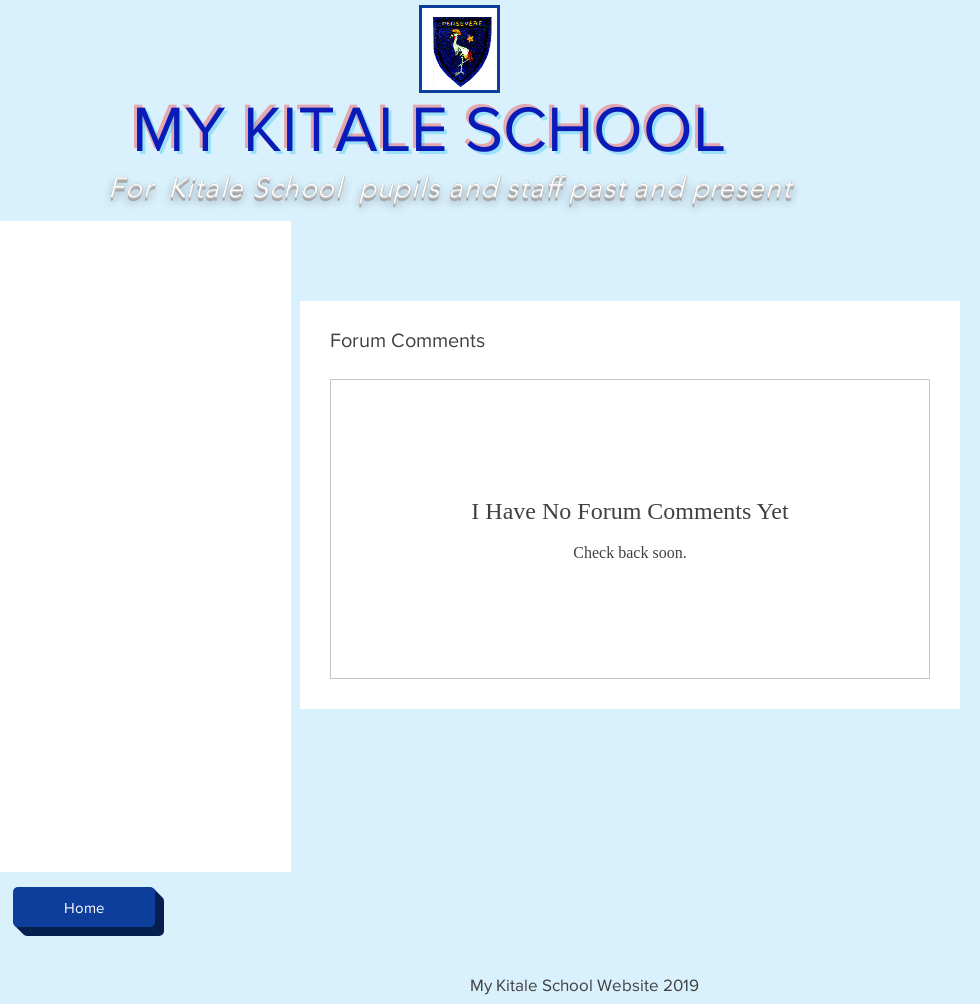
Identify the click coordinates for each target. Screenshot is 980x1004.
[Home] (84, 907)
